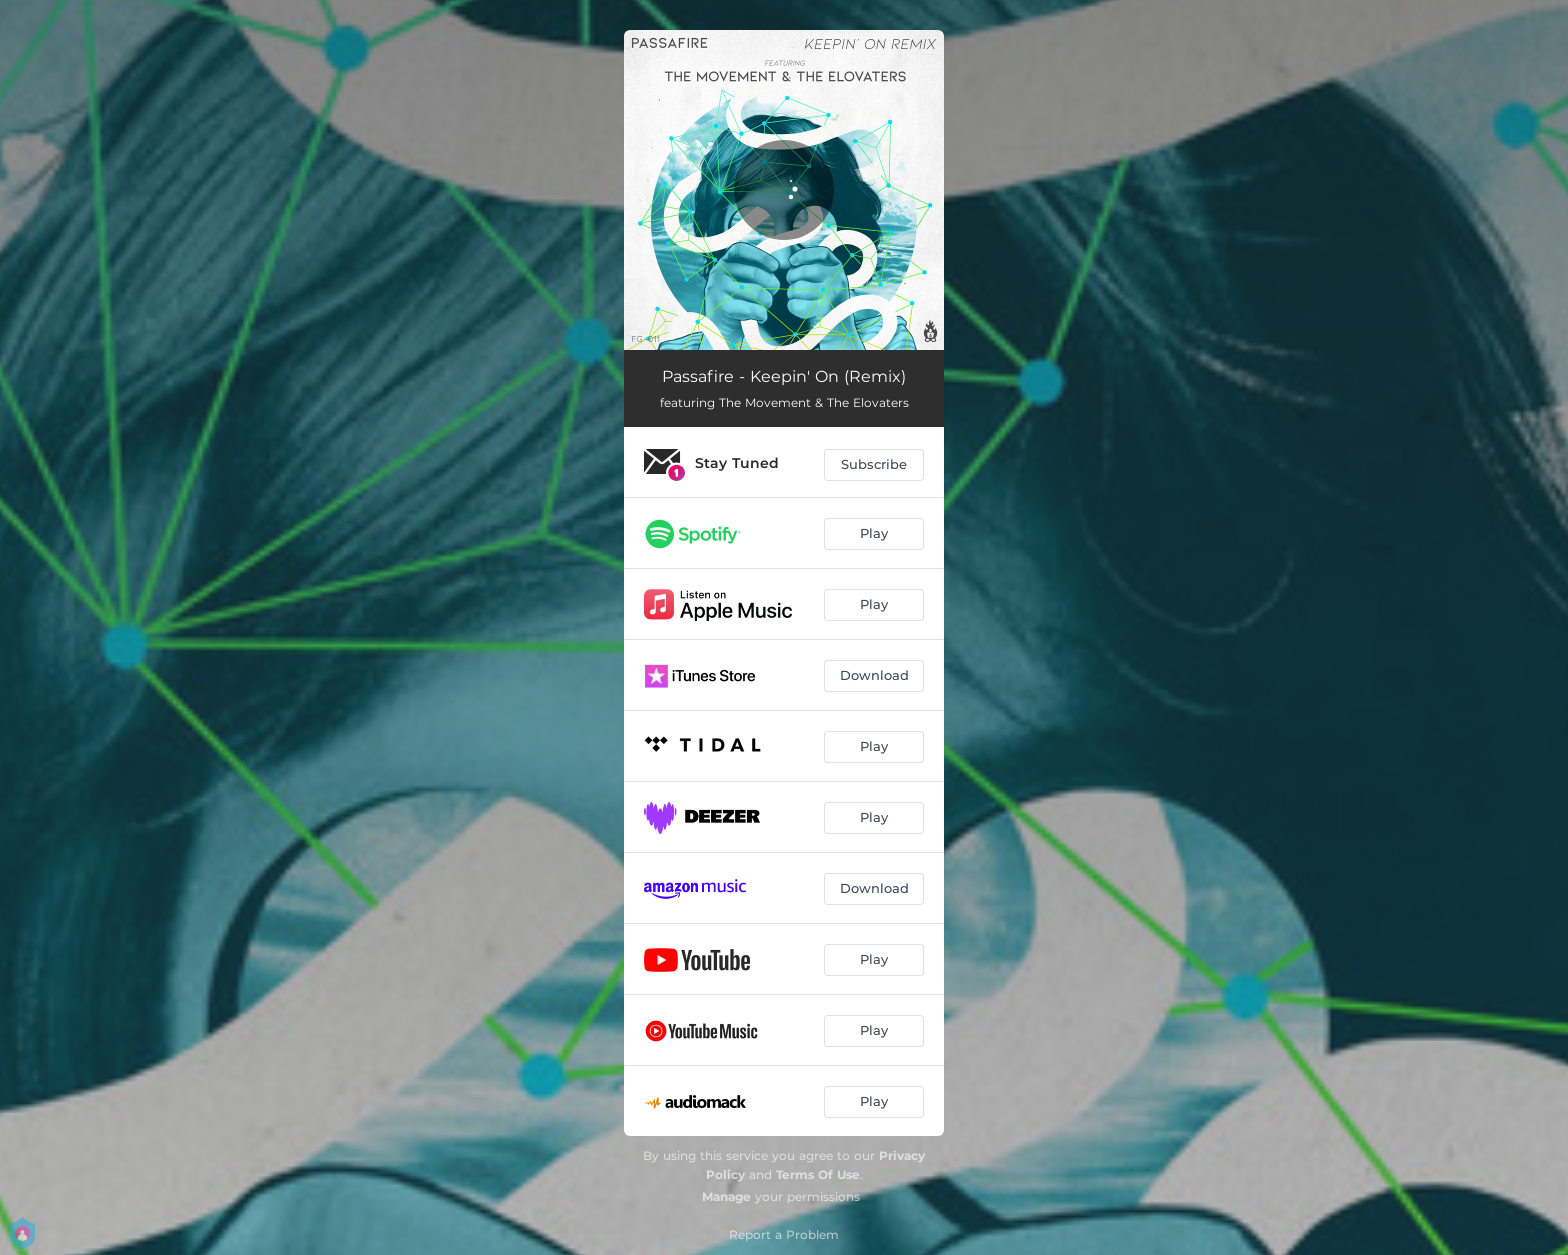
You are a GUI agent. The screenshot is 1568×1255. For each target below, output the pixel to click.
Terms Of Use (818, 1174)
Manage (726, 1196)
